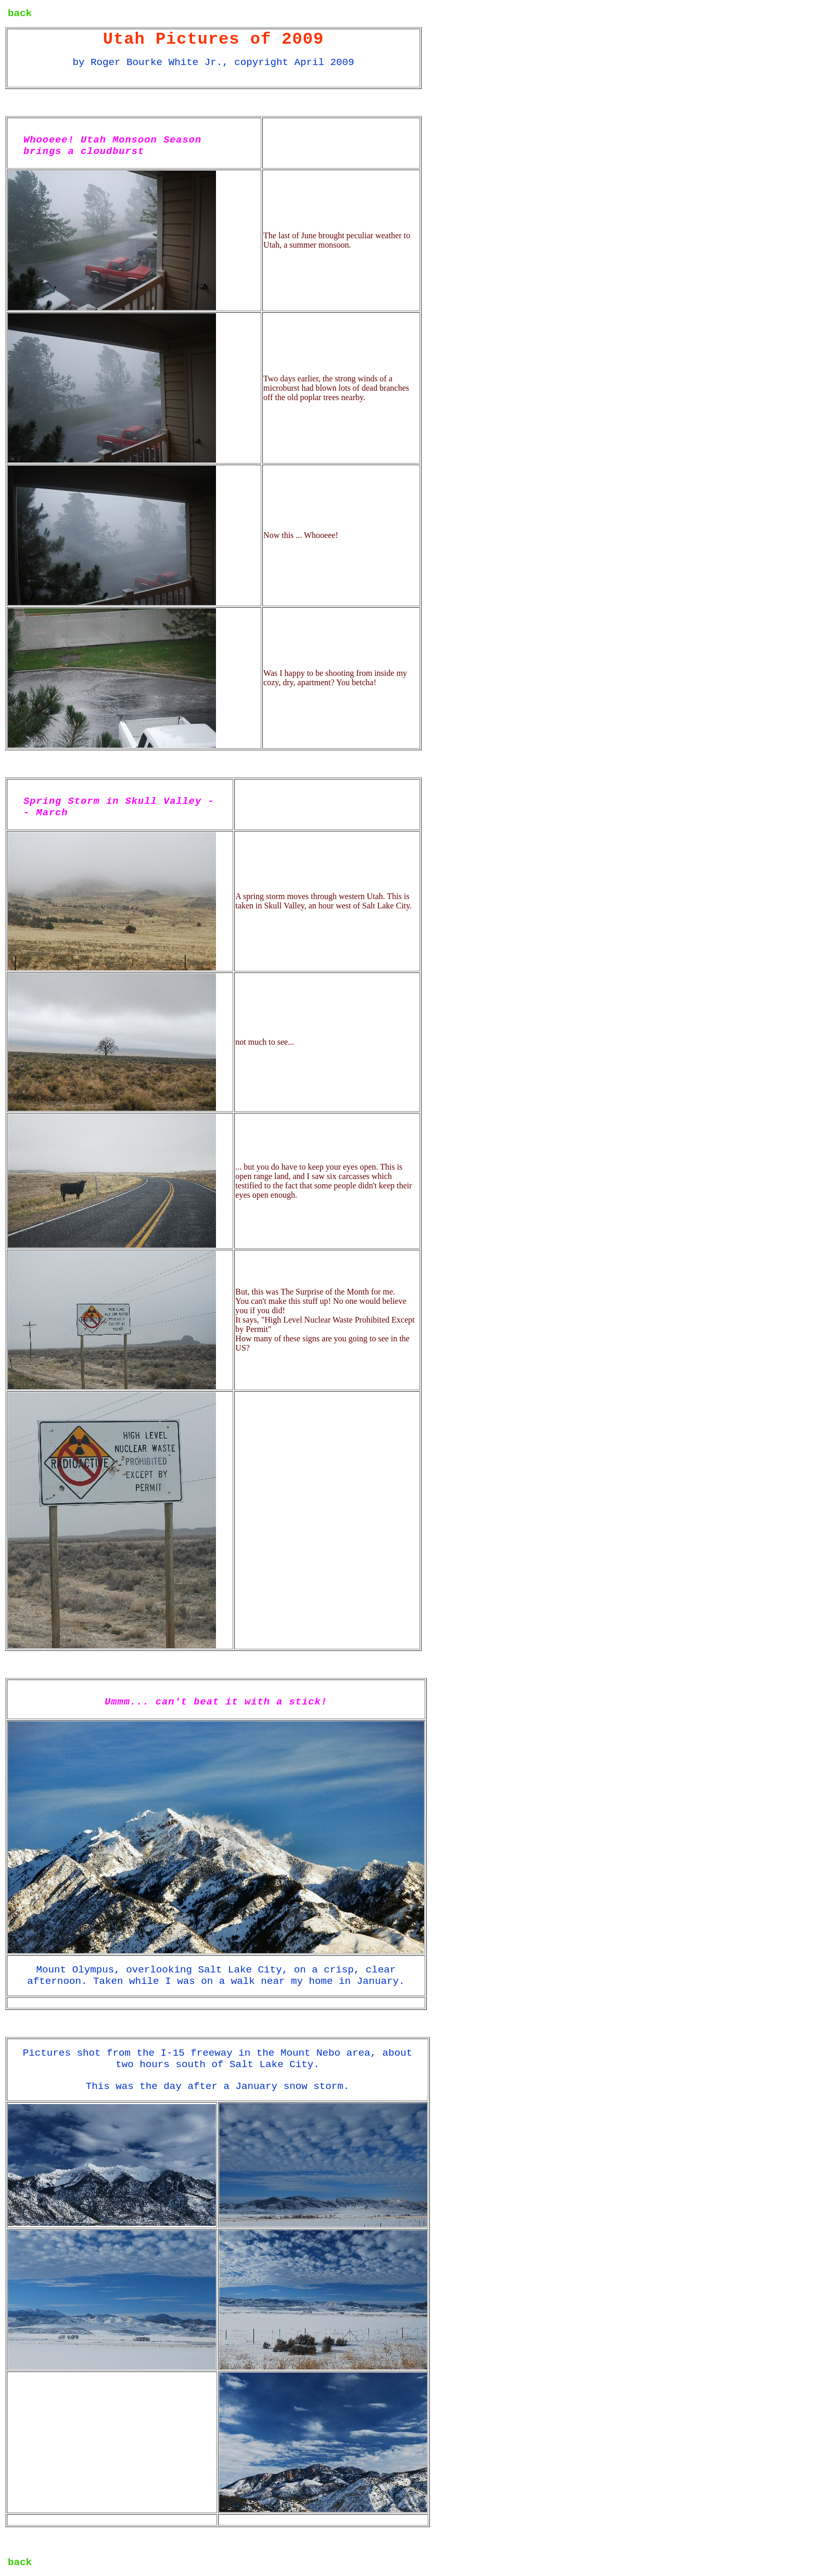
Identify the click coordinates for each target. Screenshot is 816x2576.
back (20, 13)
